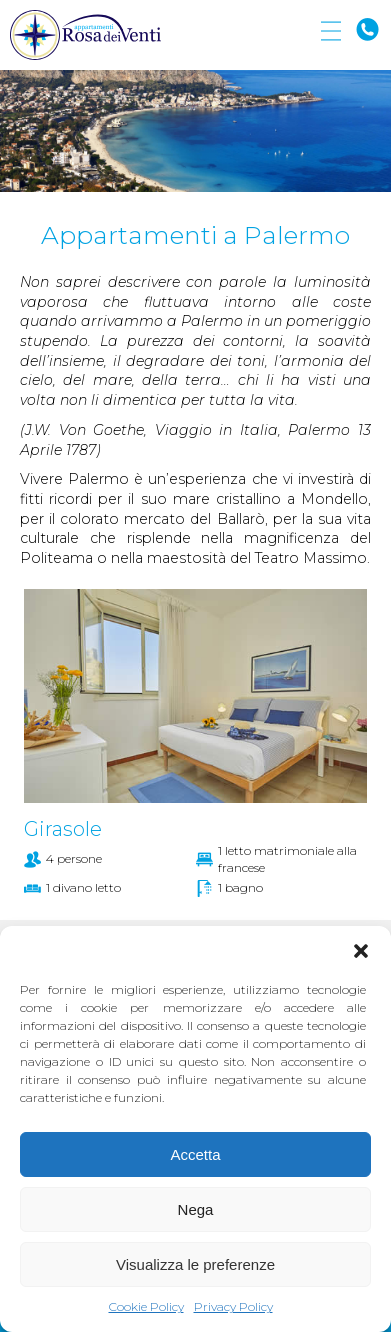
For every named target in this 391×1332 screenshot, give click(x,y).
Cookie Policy (146, 1306)
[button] (361, 951)
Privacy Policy (233, 1306)
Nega (196, 1209)
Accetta (195, 1154)
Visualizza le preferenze (195, 1264)
